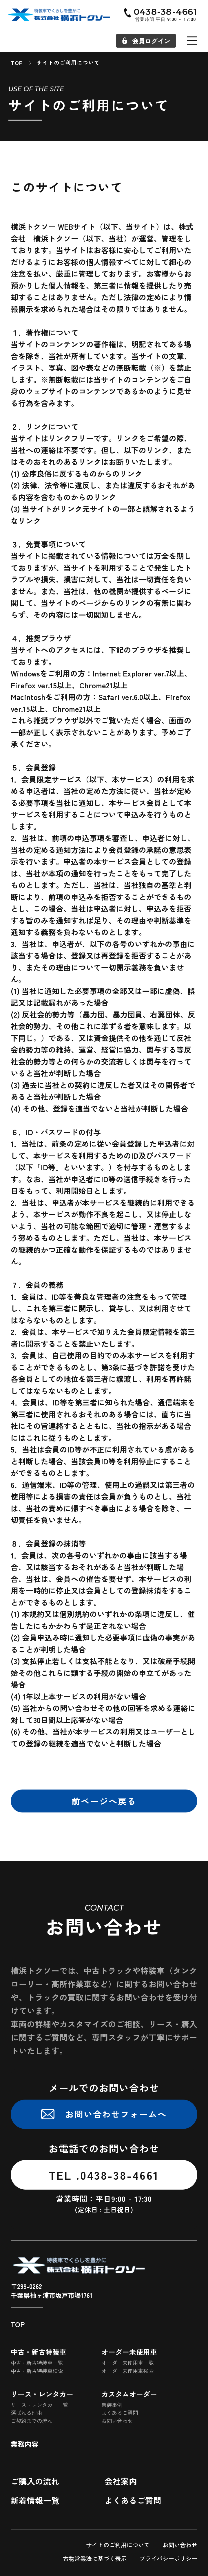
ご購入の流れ (35, 2481)
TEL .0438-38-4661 (104, 2175)
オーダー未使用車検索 (127, 2370)
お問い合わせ (117, 2420)
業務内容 (25, 2443)
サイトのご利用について (118, 2545)
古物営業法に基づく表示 (95, 2558)
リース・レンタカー (42, 2393)
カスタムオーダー (129, 2393)
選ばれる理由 (26, 2412)
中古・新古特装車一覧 (37, 2362)
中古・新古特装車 (38, 2351)
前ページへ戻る (104, 1801)
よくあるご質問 (119, 2412)
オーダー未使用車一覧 (127, 2362)
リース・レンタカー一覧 (39, 2404)
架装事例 (111, 2404)
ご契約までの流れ (31, 2420)
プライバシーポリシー (168, 2558)
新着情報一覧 (35, 2500)
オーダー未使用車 (129, 2351)
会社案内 (121, 2481)
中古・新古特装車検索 (37, 2370)
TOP (18, 2324)
